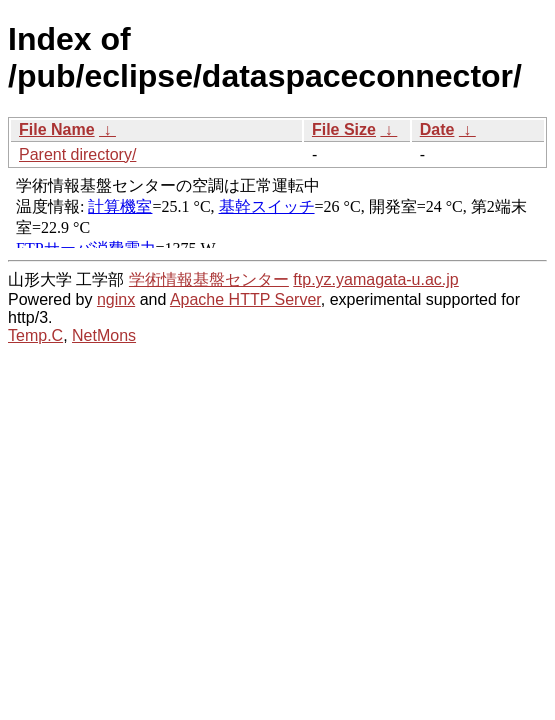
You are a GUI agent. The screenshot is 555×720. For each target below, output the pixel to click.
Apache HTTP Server (245, 299)
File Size (344, 129)
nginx (116, 299)
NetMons (104, 335)
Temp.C (35, 335)
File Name (57, 129)
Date (437, 129)
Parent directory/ (77, 154)
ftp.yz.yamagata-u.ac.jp (375, 279)
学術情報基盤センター (209, 279)
